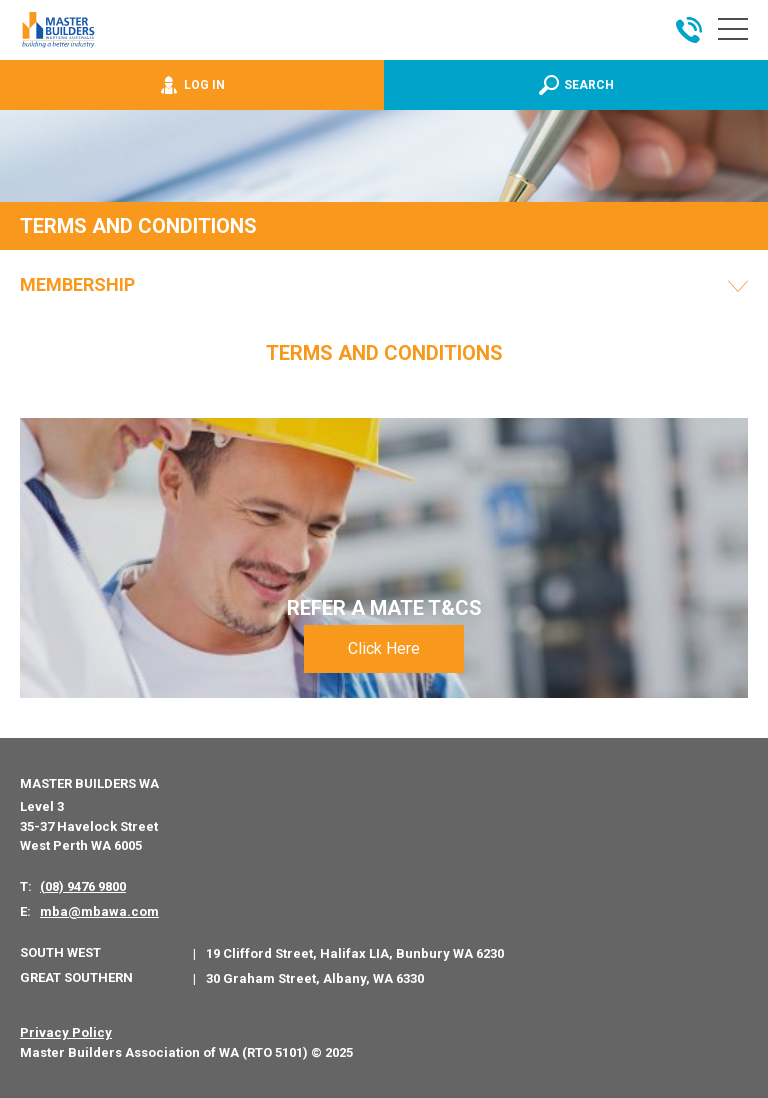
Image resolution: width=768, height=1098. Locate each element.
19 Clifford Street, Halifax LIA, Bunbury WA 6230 (355, 953)
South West (60, 952)
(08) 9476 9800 (83, 886)
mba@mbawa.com (99, 911)
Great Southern (76, 977)
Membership (77, 285)
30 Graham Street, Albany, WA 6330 (315, 978)
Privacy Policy (66, 1032)
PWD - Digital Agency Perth (92, 1087)
